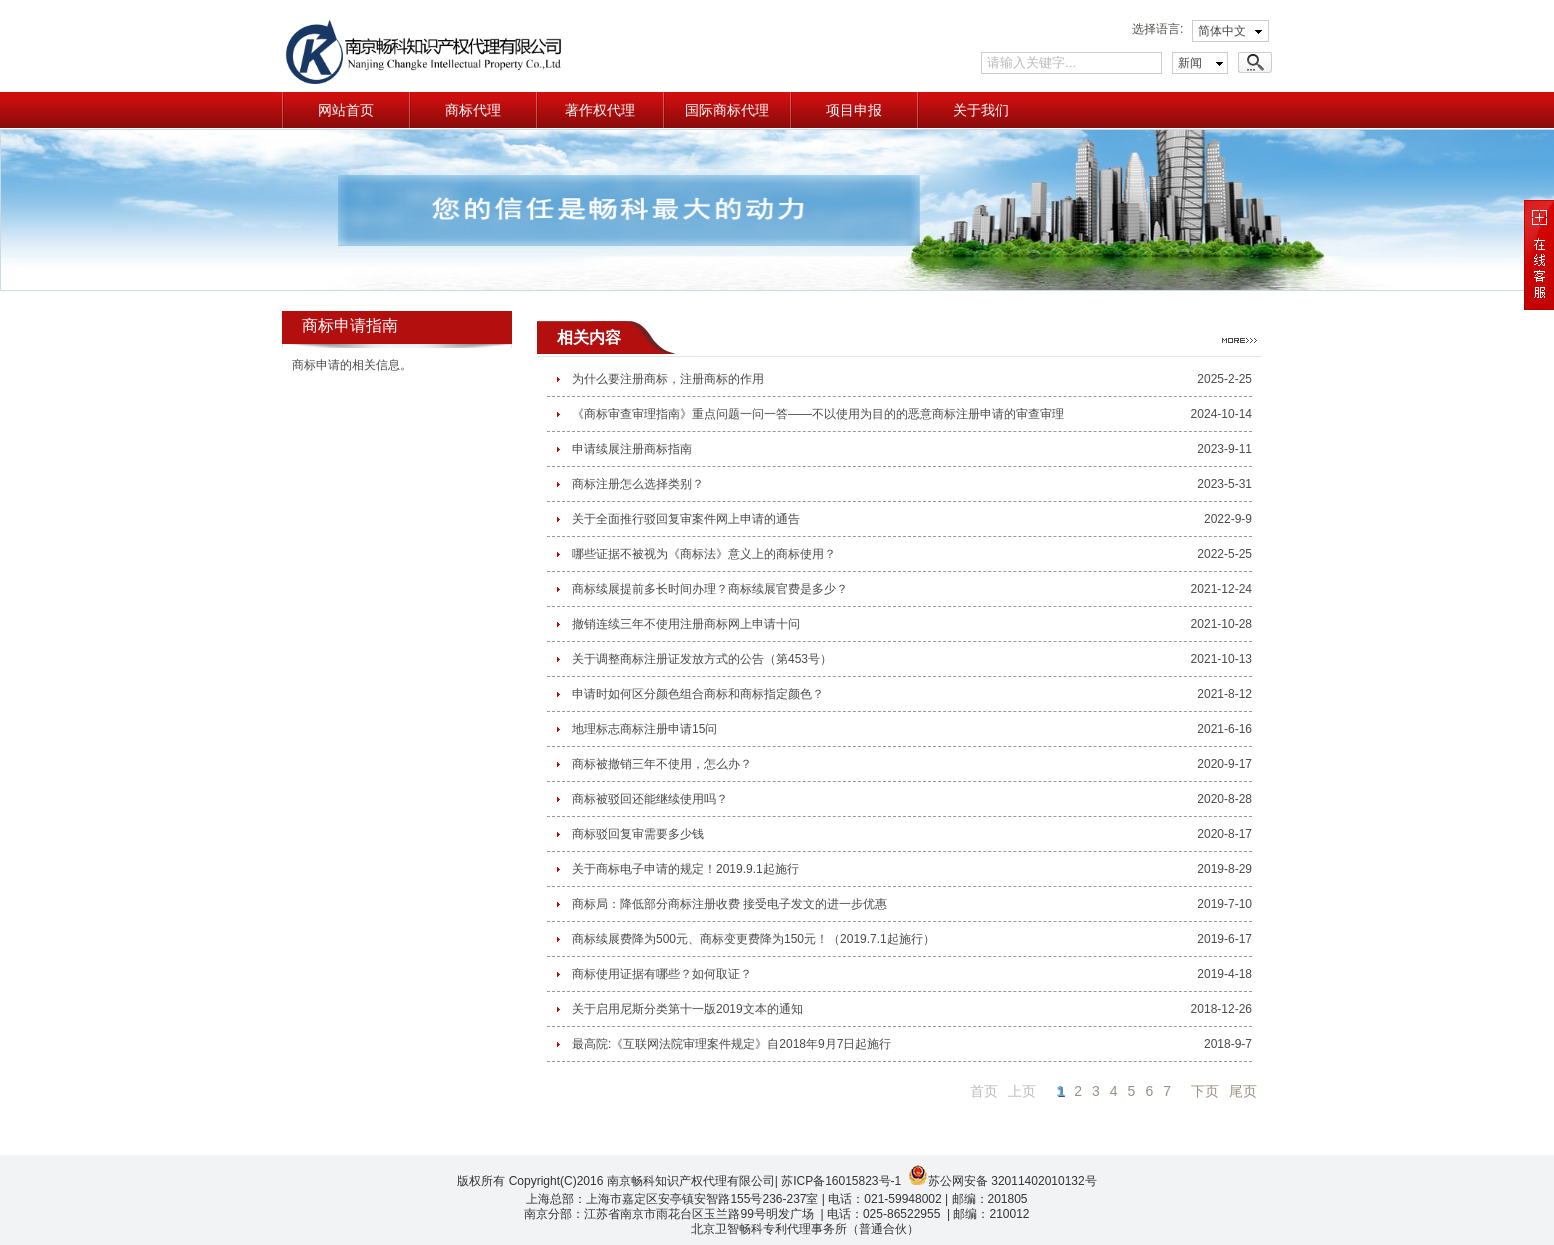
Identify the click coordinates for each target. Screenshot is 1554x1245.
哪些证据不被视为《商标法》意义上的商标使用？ (704, 554)
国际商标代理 (727, 110)
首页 (984, 1091)
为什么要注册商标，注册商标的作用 (668, 379)
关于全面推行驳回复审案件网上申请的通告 (686, 519)
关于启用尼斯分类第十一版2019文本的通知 (687, 1009)
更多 (1239, 340)
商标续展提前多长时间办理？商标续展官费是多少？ (710, 589)
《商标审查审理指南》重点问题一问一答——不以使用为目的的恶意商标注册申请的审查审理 (818, 414)
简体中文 (1222, 31)
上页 (1022, 1091)
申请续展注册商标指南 (632, 449)
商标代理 (473, 110)
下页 (1205, 1091)
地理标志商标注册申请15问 (644, 729)
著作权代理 (600, 110)
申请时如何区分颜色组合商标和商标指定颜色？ (698, 694)
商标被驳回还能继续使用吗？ (650, 799)
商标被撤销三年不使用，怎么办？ (662, 764)
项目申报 (854, 110)
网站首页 (346, 110)
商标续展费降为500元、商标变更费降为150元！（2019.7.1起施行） (753, 939)
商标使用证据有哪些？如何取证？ (662, 974)
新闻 (1190, 63)
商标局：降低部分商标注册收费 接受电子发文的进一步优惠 (729, 904)
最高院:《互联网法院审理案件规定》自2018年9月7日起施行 (731, 1044)
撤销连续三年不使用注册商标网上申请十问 (686, 624)
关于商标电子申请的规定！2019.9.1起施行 (685, 869)
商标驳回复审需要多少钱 (638, 834)
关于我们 (981, 110)
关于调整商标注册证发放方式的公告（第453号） (702, 659)
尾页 (1243, 1091)
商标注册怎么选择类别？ (638, 484)
